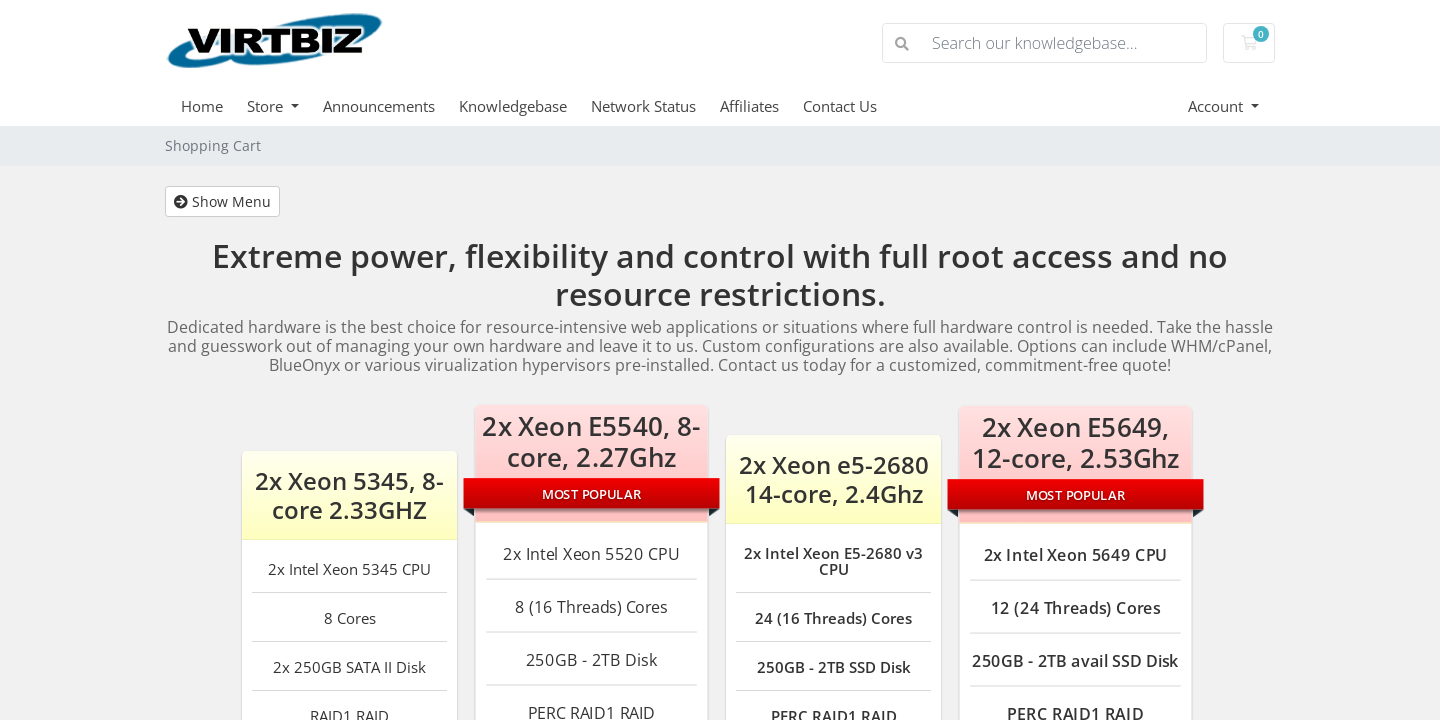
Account (1217, 106)
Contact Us (840, 106)
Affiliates (749, 106)
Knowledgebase (513, 106)
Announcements (379, 106)
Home (202, 106)
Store (267, 106)
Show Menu (222, 201)
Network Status (643, 106)
